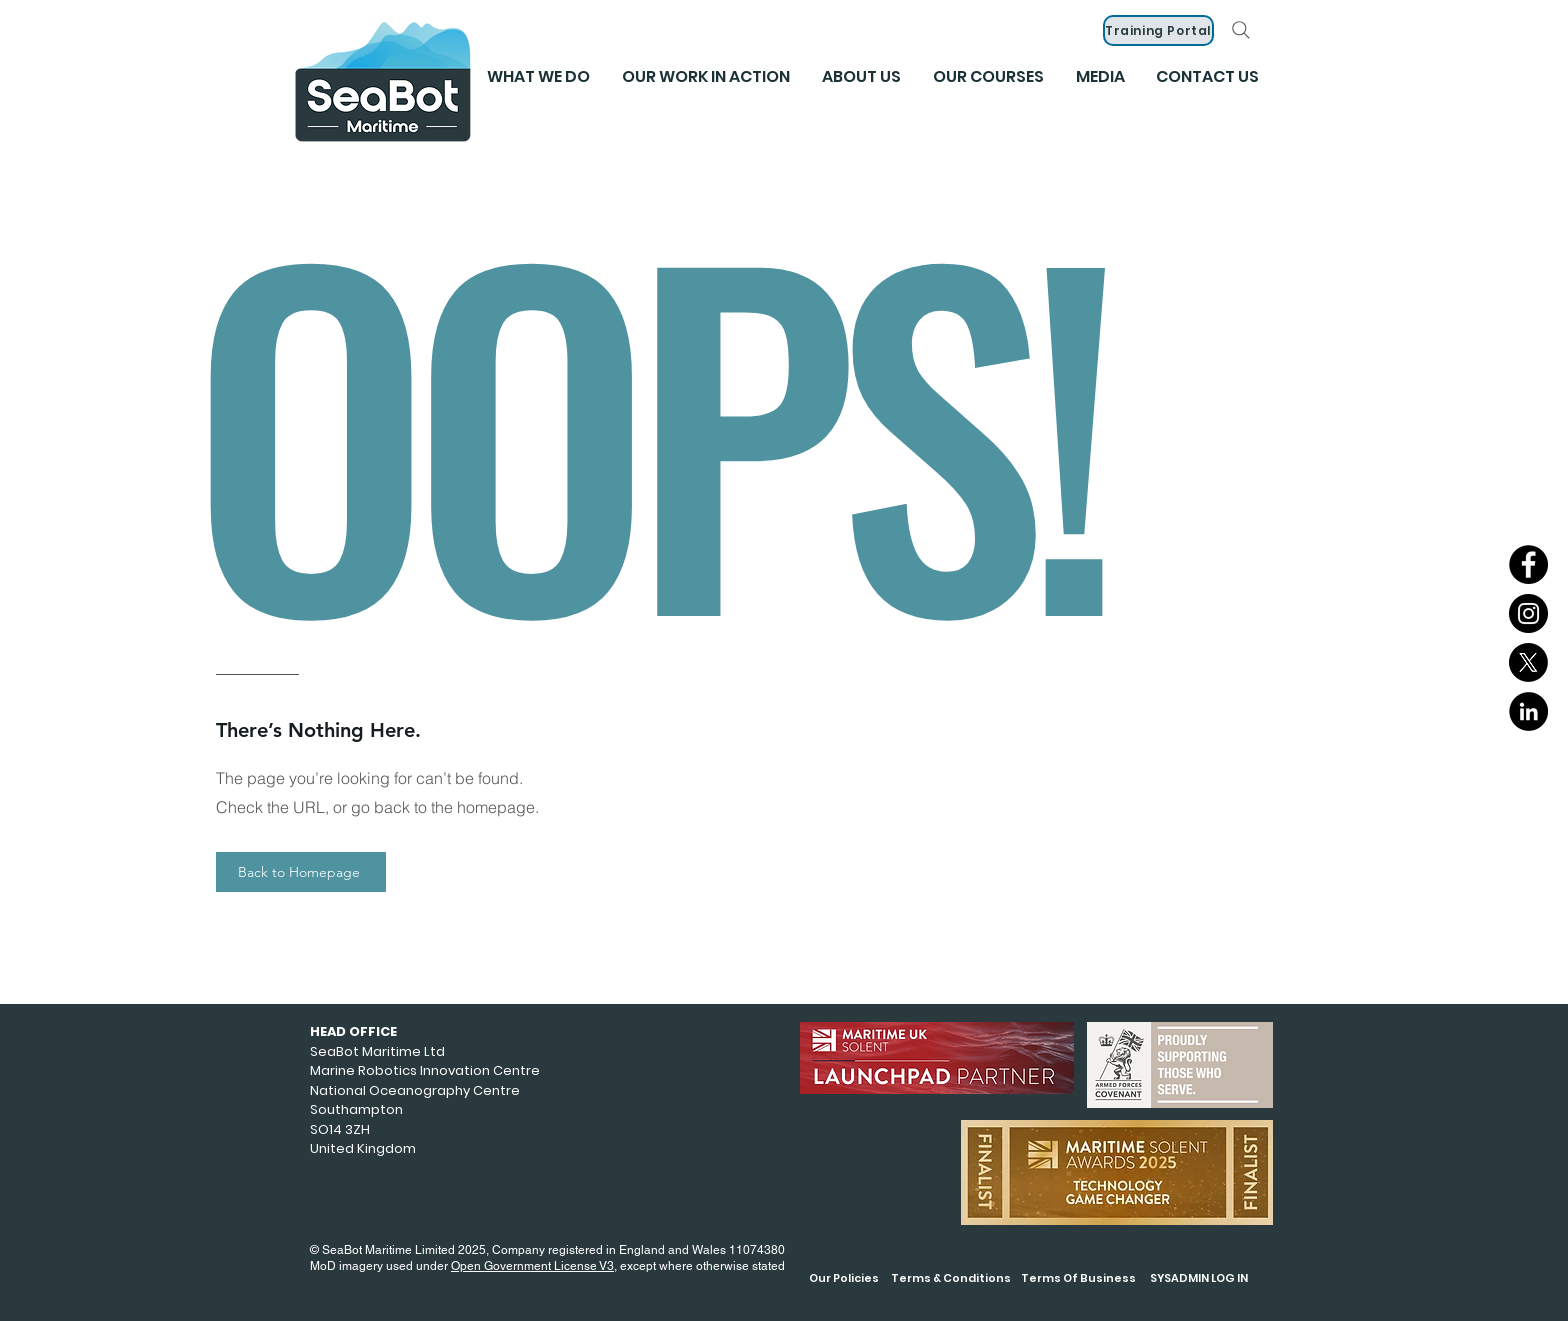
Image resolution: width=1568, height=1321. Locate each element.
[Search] (1241, 30)
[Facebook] (1528, 564)
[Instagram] (1528, 613)
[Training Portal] (1158, 30)
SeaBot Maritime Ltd (377, 1051)
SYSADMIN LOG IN (1199, 1278)
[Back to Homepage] (301, 872)
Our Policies (844, 1278)
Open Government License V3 (532, 1266)
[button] (1100, 77)
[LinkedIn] (1528, 711)
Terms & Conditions (951, 1278)
